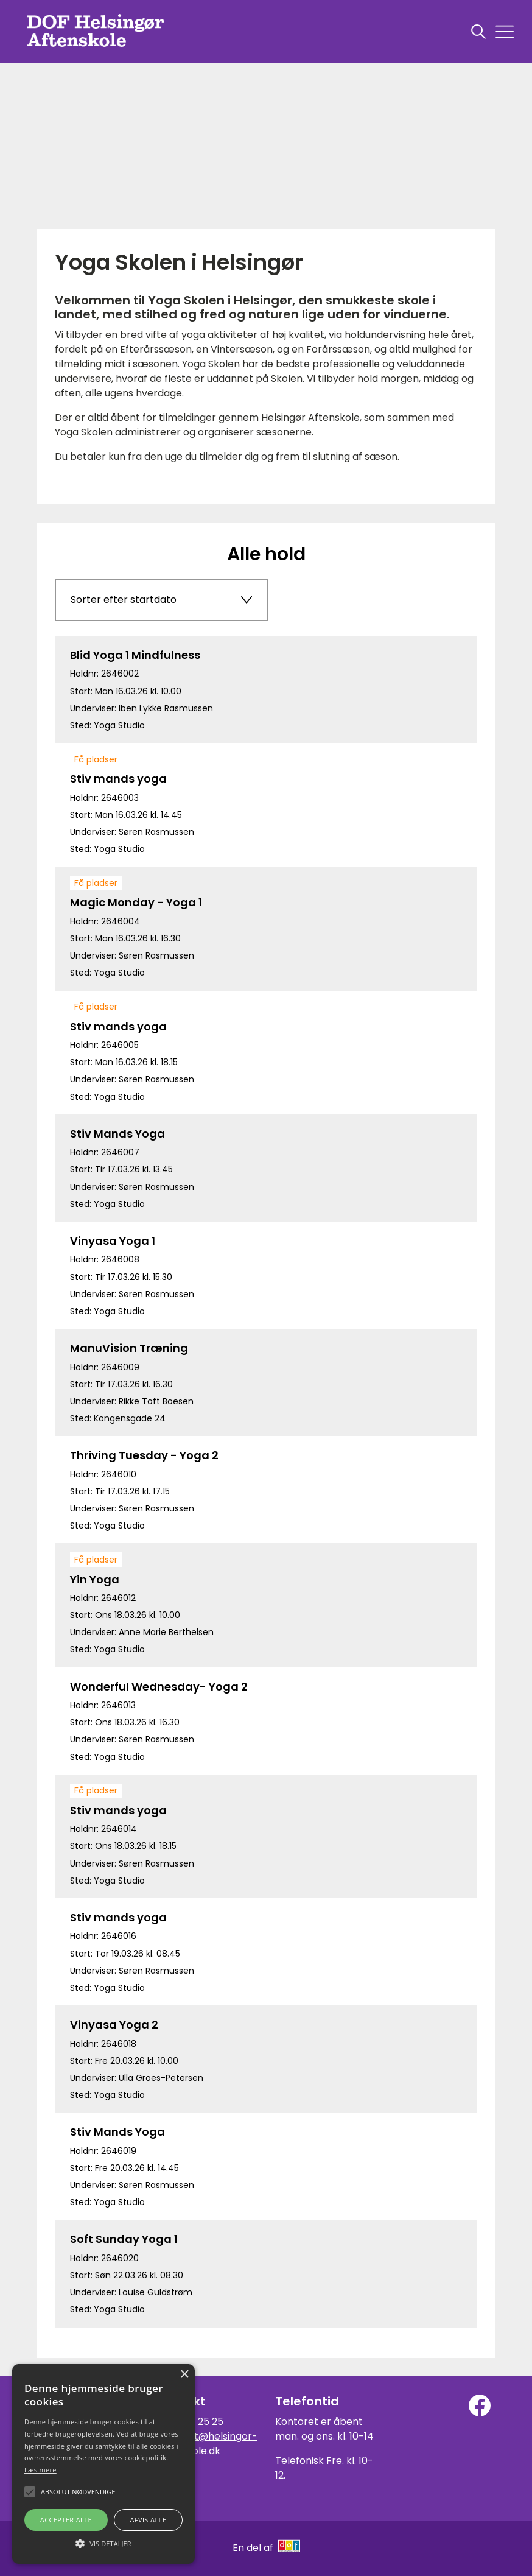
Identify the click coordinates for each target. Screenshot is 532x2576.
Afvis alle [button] (148, 2519)
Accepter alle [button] (66, 2519)
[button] (103, 2542)
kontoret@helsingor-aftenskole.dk (206, 2443)
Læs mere (40, 2469)
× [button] (184, 2374)
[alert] (103, 2464)
